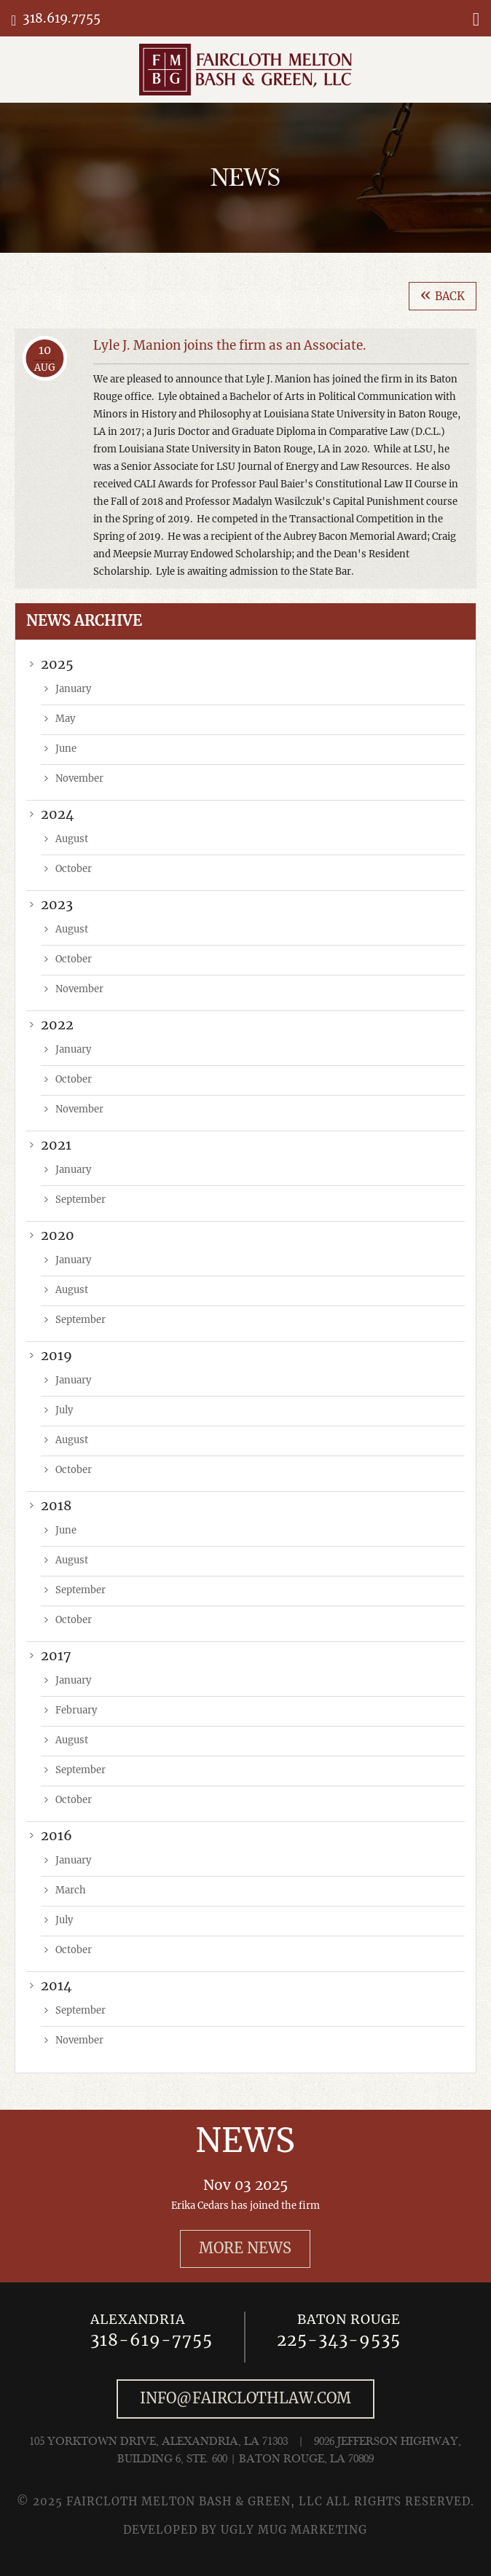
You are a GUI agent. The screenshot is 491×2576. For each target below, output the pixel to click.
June (65, 749)
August (71, 839)
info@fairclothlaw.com (245, 2399)
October (73, 869)
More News (245, 2249)
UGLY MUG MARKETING (294, 2530)
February (76, 1711)
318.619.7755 (62, 18)
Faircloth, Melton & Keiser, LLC (245, 69)
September (80, 1200)
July (64, 1410)
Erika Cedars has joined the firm (245, 2206)
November (79, 779)
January (73, 689)
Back (442, 295)
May (65, 719)
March (70, 1891)
